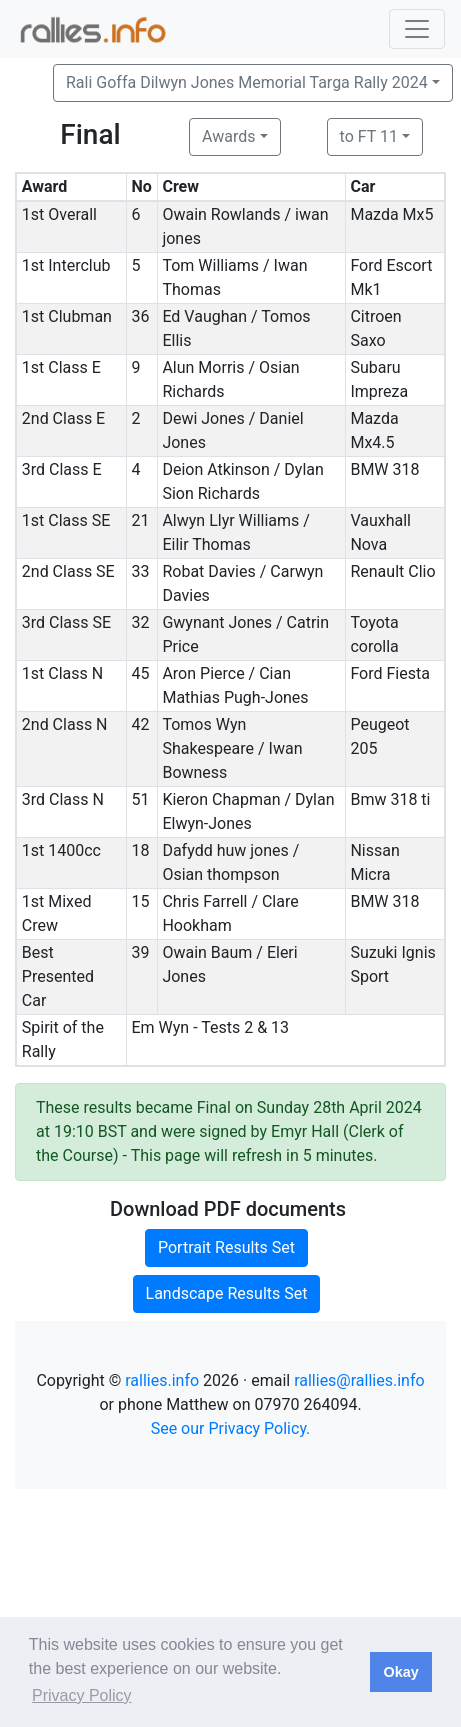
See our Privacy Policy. (231, 1428)
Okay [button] (400, 1672)
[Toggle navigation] (417, 29)
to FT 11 (369, 136)
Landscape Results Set (227, 1293)
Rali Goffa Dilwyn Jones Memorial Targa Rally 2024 (247, 82)
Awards (228, 136)
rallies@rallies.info (359, 1380)
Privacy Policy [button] (82, 1695)
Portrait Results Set (226, 1247)
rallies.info (162, 1380)
